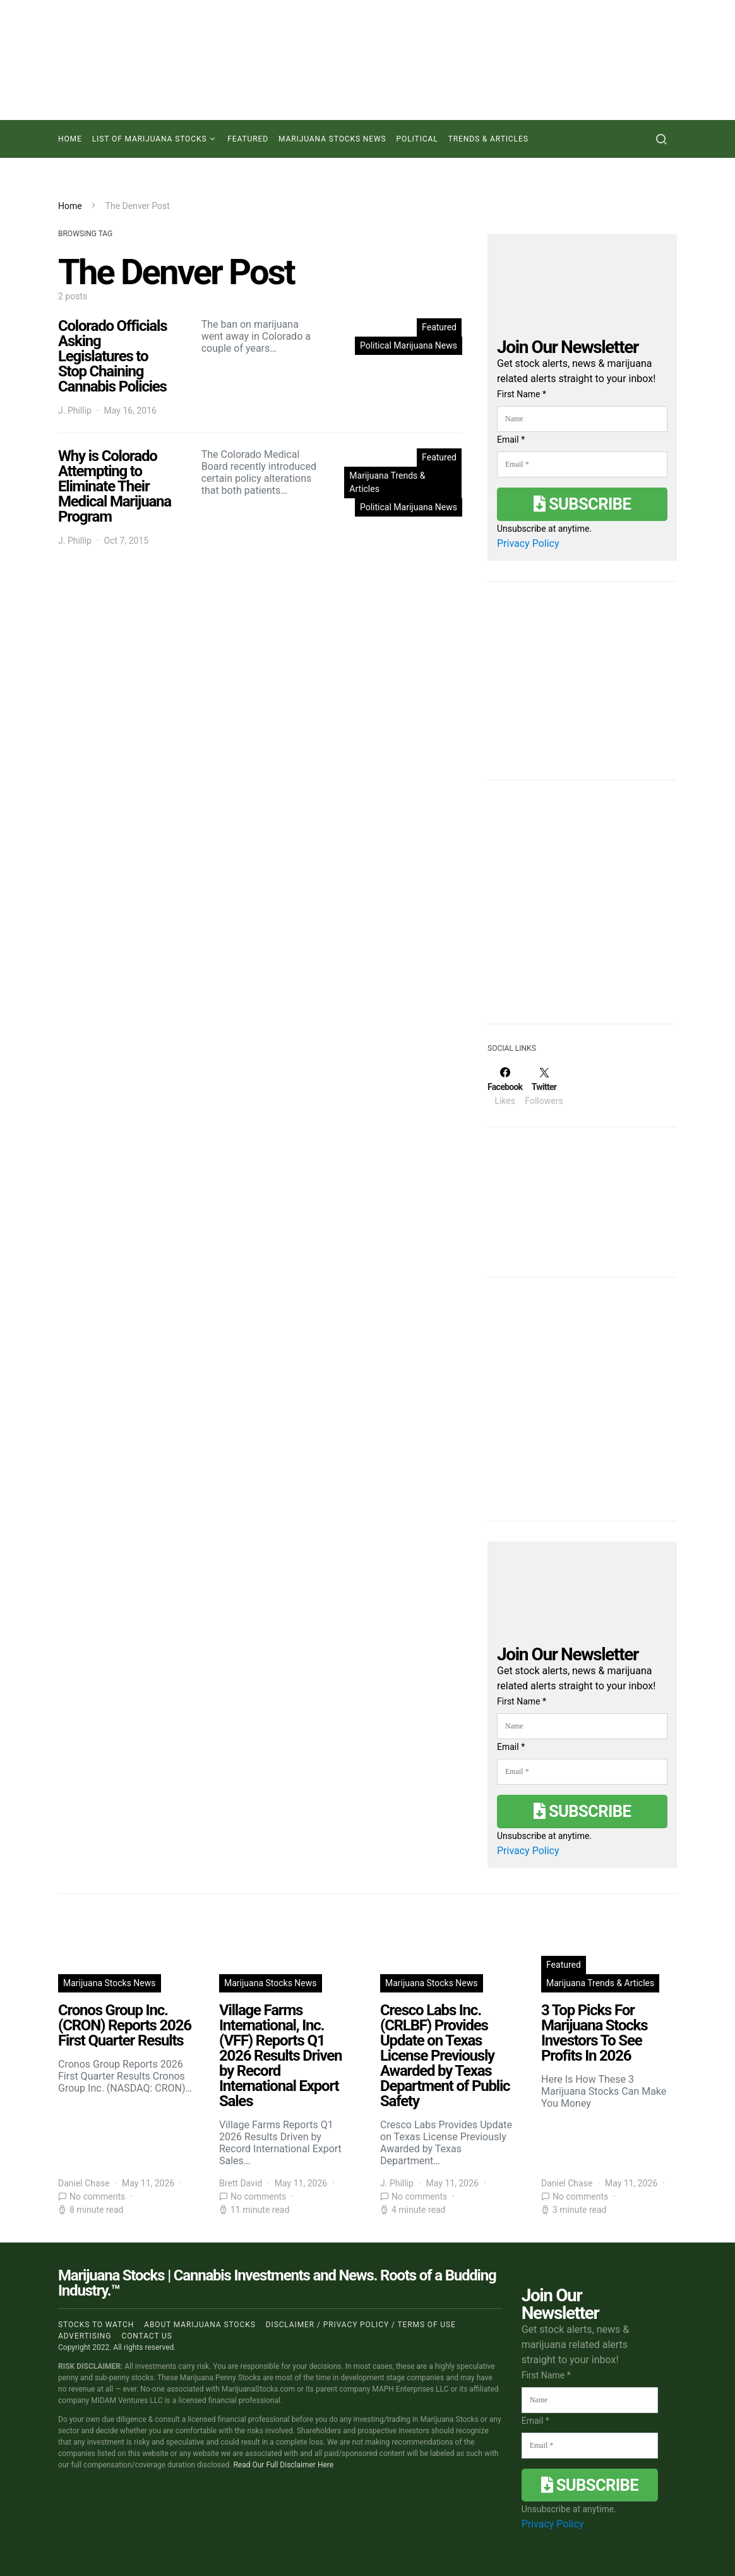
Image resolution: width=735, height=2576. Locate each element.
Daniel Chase (83, 2183)
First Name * (521, 394)
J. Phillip (75, 410)
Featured (247, 139)
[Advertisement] (582, 910)
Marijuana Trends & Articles (387, 482)
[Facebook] (504, 1086)
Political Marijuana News (408, 345)
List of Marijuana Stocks (149, 139)
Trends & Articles (488, 139)
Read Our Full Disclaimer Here (283, 2464)
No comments (97, 2196)
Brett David (240, 2183)
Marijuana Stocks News (332, 139)
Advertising (84, 2336)
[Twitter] (544, 1086)
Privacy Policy (528, 543)
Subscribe (582, 503)
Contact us (146, 2336)
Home (70, 139)
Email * (511, 439)
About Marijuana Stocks (200, 2324)
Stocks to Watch (96, 2324)
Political (417, 139)
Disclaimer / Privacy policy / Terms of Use (361, 2324)
